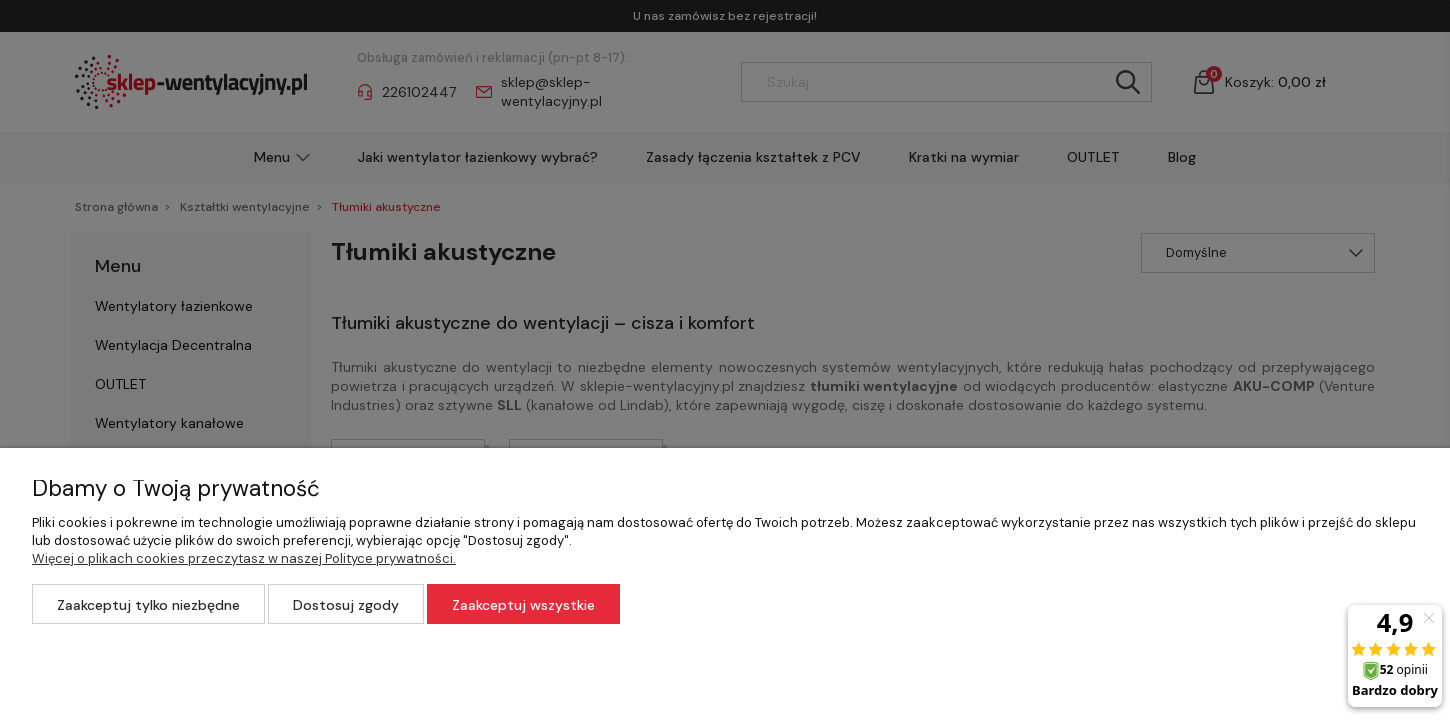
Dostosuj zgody (346, 605)
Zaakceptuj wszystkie (523, 605)
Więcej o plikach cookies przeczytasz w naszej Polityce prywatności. (244, 558)
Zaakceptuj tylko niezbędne (148, 605)
